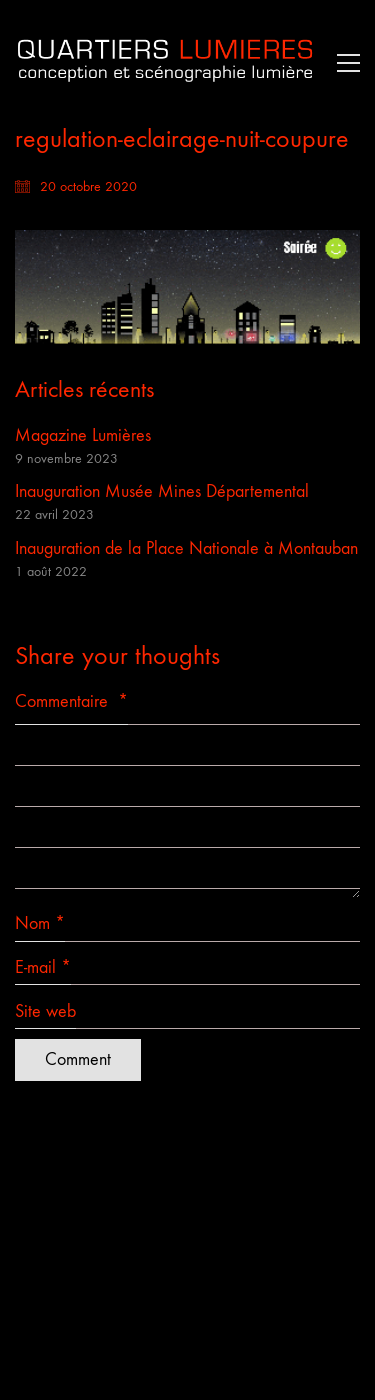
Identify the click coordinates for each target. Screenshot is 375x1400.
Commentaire (71, 701)
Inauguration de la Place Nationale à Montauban (186, 548)
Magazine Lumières (83, 435)
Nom (40, 924)
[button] (343, 63)
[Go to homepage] (165, 62)
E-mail (43, 968)
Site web (45, 1011)
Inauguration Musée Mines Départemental (162, 491)
